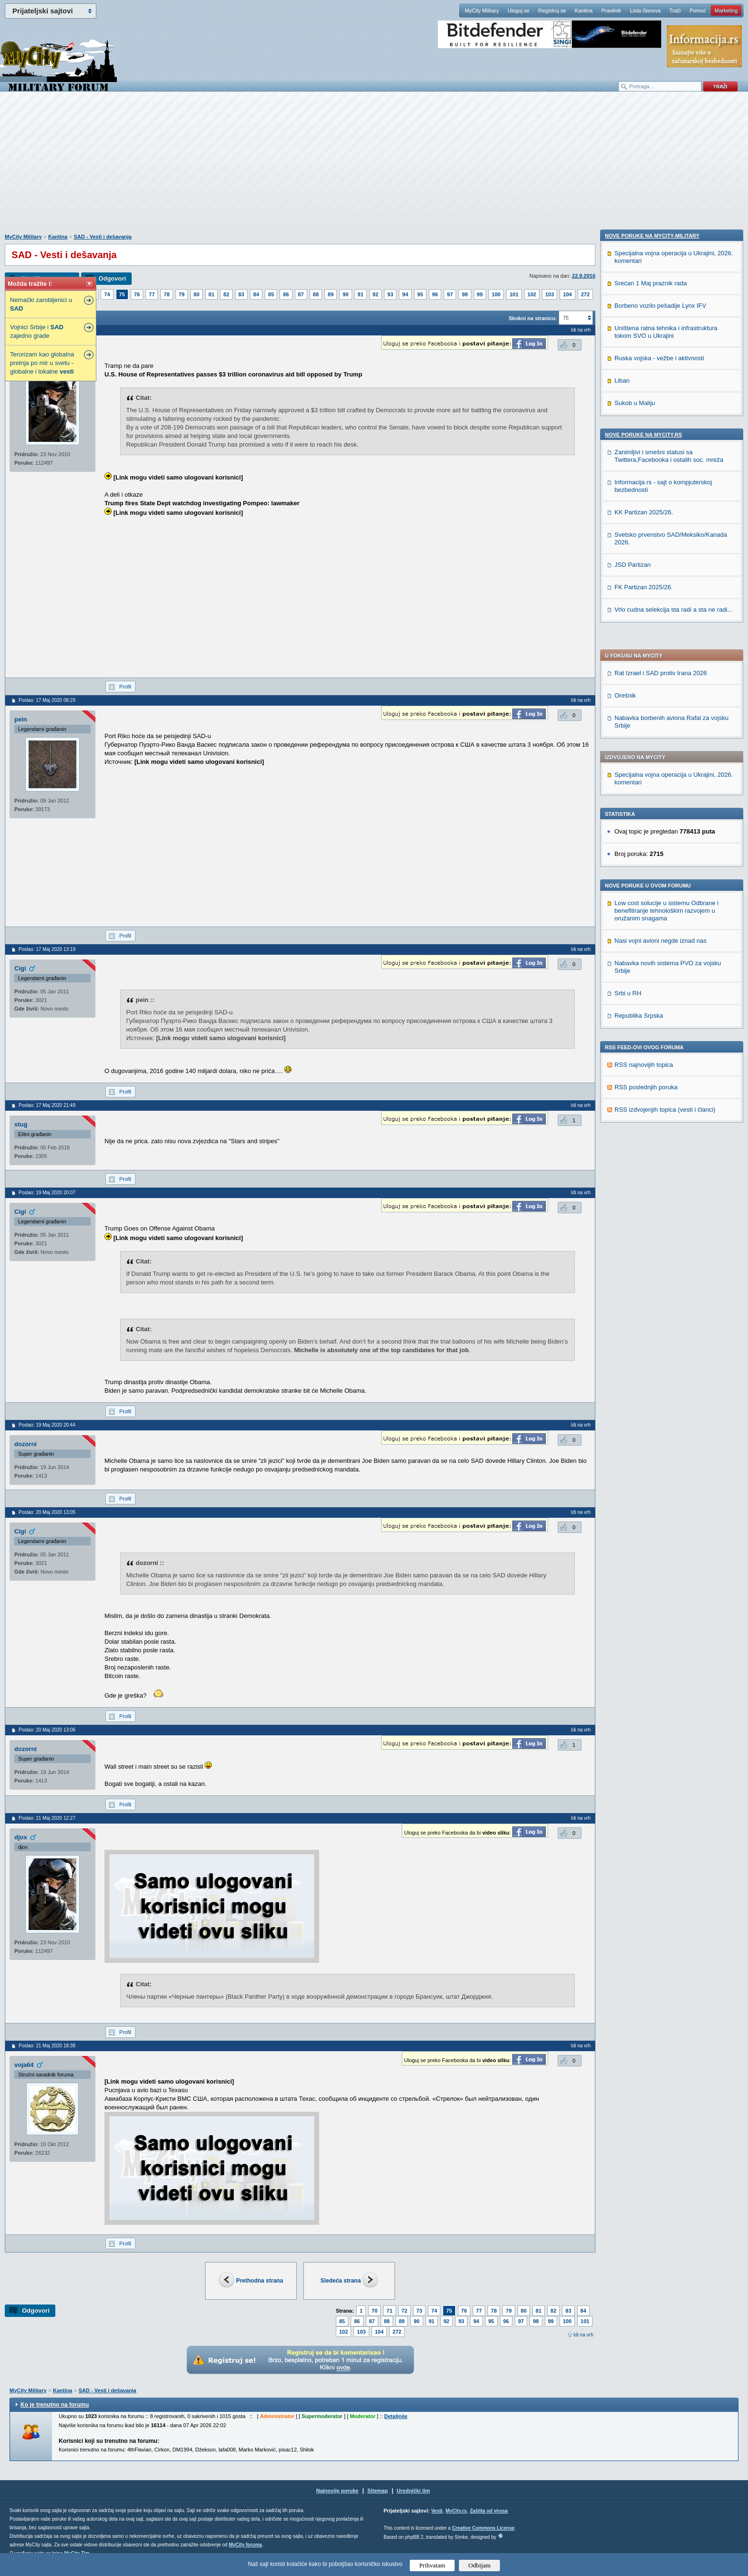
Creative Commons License (483, 2528)
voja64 (23, 2064)
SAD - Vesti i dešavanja (103, 237)
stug (20, 1124)
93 (390, 294)
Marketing (726, 10)
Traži (675, 10)
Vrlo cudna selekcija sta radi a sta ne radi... (673, 1240)
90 (345, 294)
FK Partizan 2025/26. (643, 1218)
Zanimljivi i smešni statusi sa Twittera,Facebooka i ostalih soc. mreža (668, 1087)
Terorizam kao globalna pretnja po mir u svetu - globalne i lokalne (42, 363)
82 (226, 294)
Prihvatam (432, 2565)
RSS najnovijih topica (643, 790)
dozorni (25, 1444)
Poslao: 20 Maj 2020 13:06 (47, 1729)
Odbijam (479, 2565)
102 (532, 294)
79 (182, 294)
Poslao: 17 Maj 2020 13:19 (47, 949)
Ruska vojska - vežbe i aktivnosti (659, 989)
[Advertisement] (374, 167)
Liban (622, 1011)
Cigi (20, 968)
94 (405, 294)
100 (496, 294)
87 (301, 294)
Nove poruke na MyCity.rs (643, 1066)
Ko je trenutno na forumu (55, 2404)
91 (361, 294)
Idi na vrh (583, 2334)
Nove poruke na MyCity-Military (652, 867)
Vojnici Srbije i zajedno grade (36, 331)
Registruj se (552, 10)
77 (152, 294)
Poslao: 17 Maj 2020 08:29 (47, 700)
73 (419, 2311)
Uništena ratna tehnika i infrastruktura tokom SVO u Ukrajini (665, 963)
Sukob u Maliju (634, 1034)
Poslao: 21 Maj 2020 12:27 (47, 1818)
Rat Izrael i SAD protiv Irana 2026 (660, 398)
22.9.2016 (583, 276)
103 (549, 294)
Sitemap (377, 2490)
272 (585, 294)
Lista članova (645, 10)
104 (567, 294)
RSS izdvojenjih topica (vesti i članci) (665, 835)
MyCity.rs (456, 2510)
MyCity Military (482, 10)
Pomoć (697, 10)
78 (166, 294)
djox (20, 1837)
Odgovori (112, 278)
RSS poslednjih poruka (645, 812)
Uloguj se (519, 10)
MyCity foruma (245, 2544)
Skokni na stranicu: (533, 318)
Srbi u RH (627, 718)
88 (316, 294)
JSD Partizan (632, 1195)
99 (480, 294)
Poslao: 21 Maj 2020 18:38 (47, 2045)
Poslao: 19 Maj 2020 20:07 (47, 1192)
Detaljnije (395, 2416)
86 (286, 294)
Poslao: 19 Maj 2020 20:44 (47, 1425)
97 (450, 294)
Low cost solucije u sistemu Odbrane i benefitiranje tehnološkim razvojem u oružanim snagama (666, 636)
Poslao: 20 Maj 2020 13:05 (47, 1512)
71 (389, 2311)
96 (435, 294)
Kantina (583, 10)
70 (374, 2311)
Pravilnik (611, 10)
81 (211, 294)
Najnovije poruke (337, 2490)
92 (375, 294)
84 (256, 294)
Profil (125, 686)
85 (271, 294)
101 (513, 294)
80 (196, 294)
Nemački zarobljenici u (41, 304)
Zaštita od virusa (489, 2510)
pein (20, 719)
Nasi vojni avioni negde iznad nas (660, 666)
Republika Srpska (638, 741)
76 (137, 294)
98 (465, 294)
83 (241, 294)
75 (122, 294)
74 (107, 294)
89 (330, 294)
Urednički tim (413, 2490)
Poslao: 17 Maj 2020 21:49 (47, 1105)
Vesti (436, 2510)
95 (420, 294)
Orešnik (625, 421)
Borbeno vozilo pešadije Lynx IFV (660, 936)
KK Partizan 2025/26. (643, 1143)
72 (404, 2311)
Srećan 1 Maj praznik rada (650, 914)
